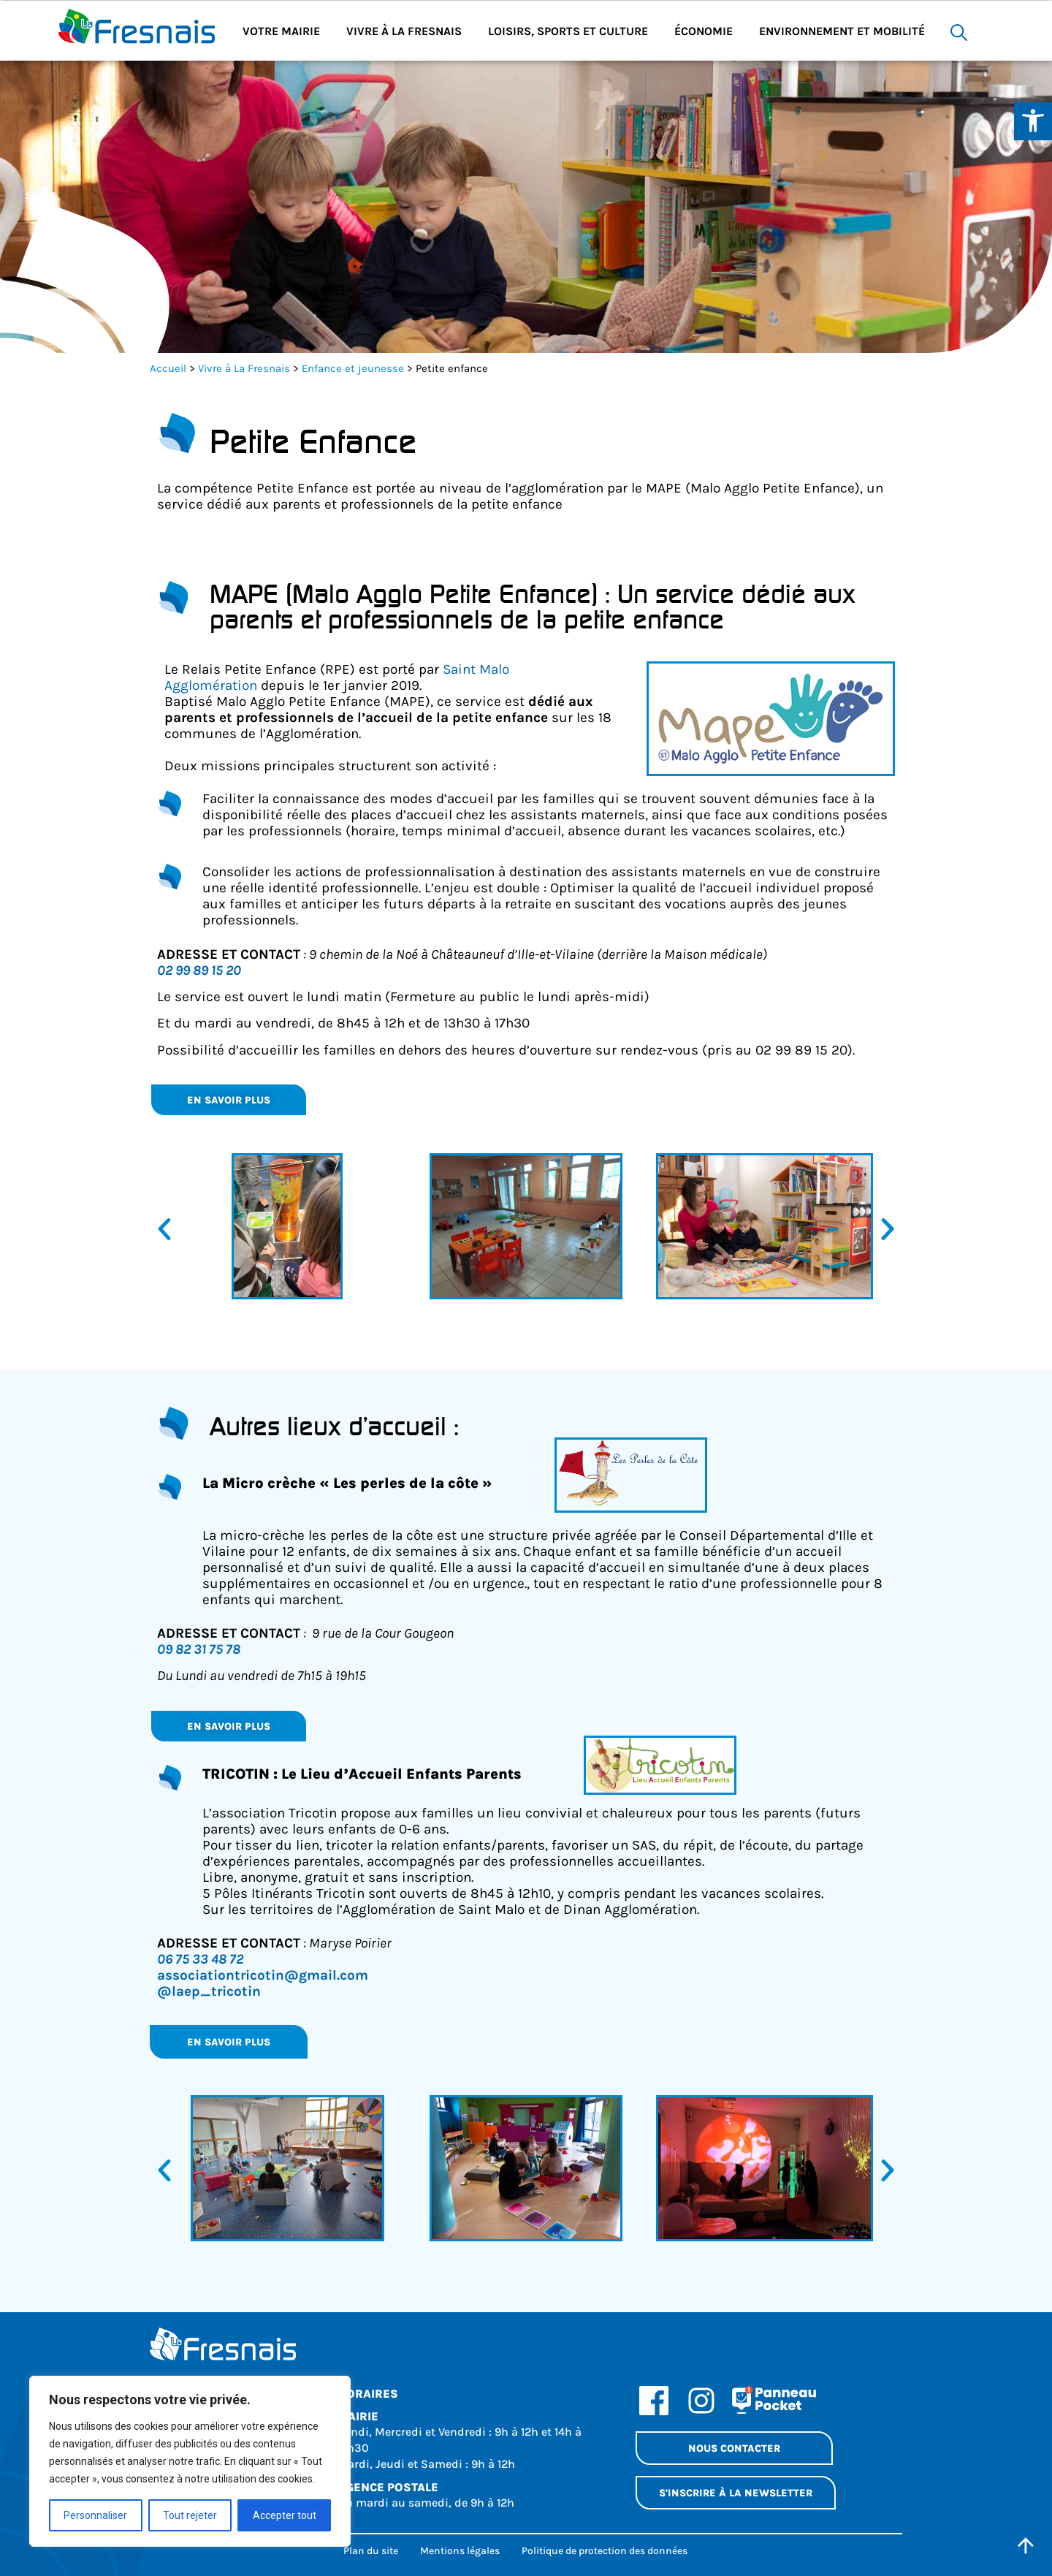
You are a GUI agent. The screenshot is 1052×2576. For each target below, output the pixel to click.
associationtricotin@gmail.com (262, 1975)
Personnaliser (95, 2515)
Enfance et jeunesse (353, 368)
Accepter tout (284, 2515)
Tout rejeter (190, 2515)
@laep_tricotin (209, 1991)
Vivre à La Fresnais (244, 368)
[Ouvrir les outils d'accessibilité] (1033, 121)
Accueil (168, 368)
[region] (190, 2461)
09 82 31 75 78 (198, 1649)
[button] (164, 1229)
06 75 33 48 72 (200, 1959)
